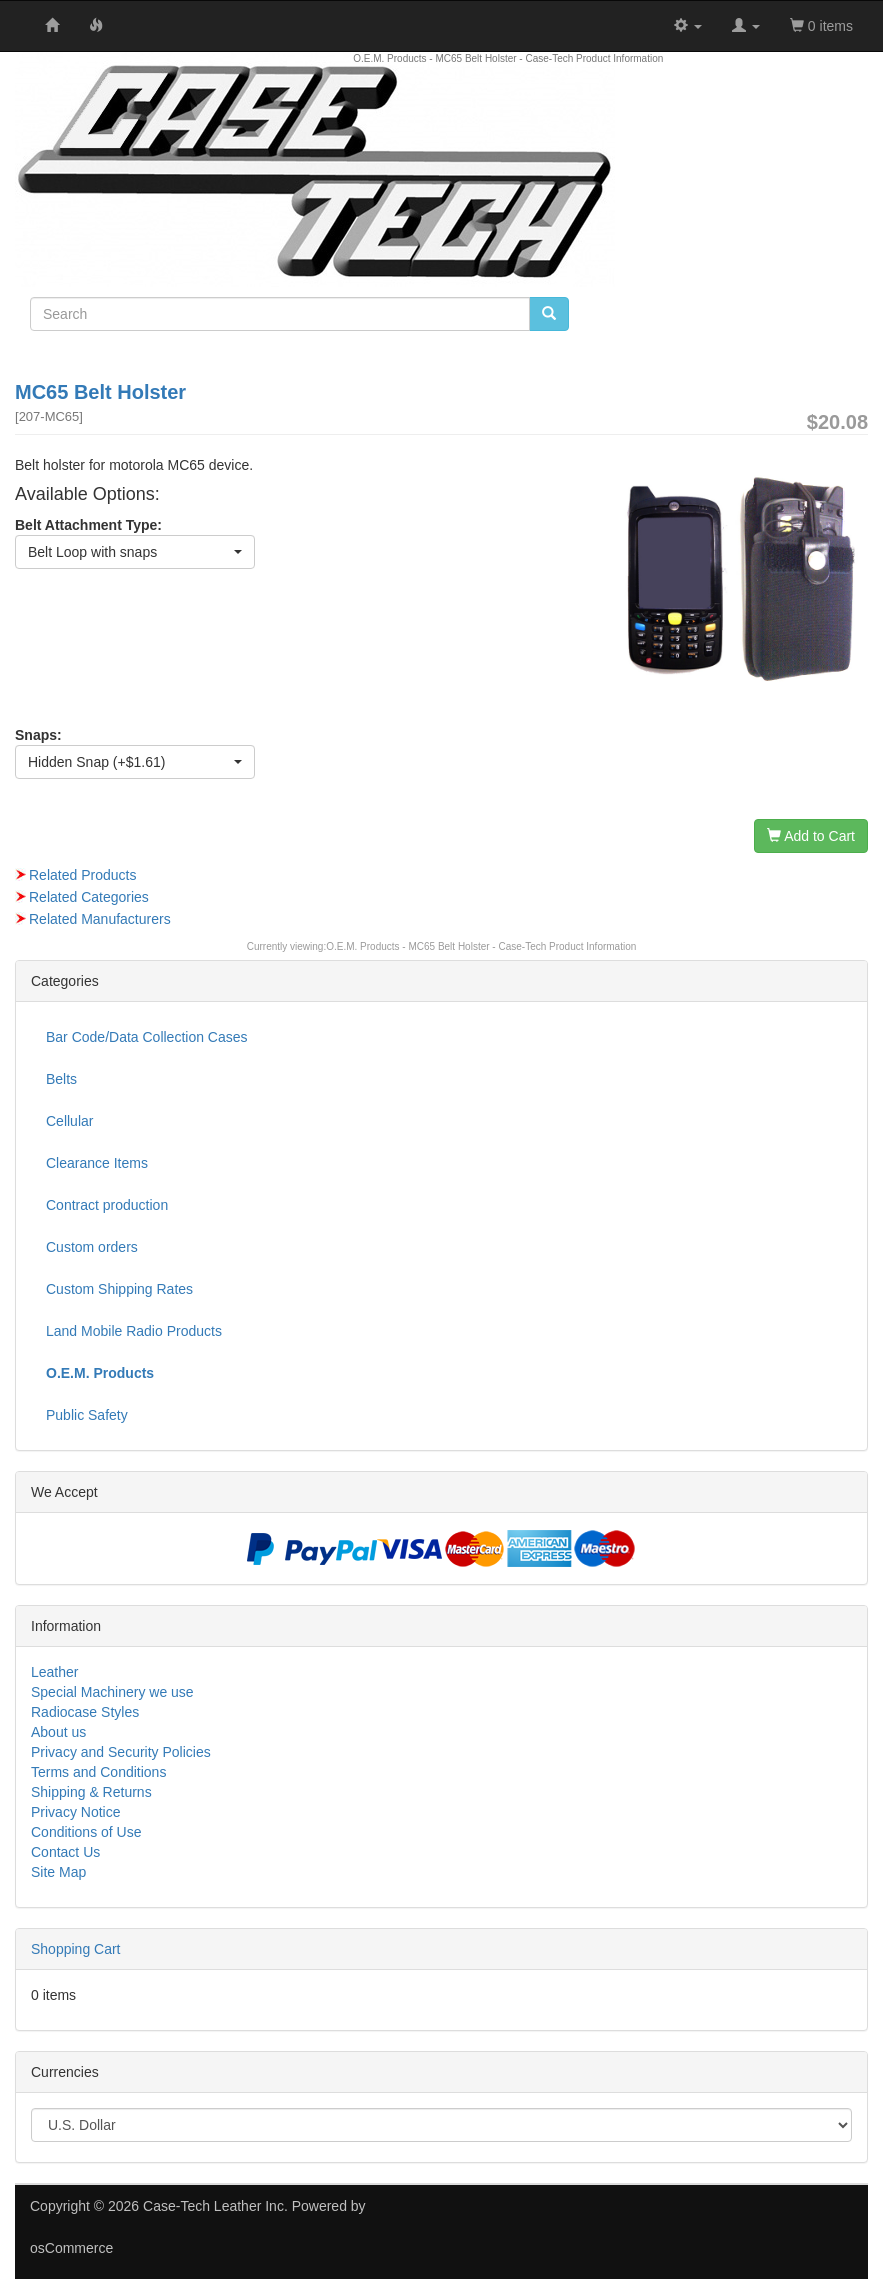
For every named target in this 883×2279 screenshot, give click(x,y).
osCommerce (71, 2248)
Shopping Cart (76, 1949)
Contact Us (65, 1852)
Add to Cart (811, 836)
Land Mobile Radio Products (134, 1331)
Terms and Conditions (98, 1772)
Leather (54, 1672)
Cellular (69, 1121)
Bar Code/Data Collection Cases (147, 1037)
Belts (61, 1079)
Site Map (58, 1872)
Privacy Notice (75, 1812)
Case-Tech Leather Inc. (215, 2206)
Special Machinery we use (112, 1692)
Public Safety (87, 1415)
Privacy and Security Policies (121, 1752)
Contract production (107, 1205)
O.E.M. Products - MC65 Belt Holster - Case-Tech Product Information (481, 946)
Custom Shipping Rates (119, 1289)
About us (58, 1732)
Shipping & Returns (91, 1792)
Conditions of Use (86, 1832)
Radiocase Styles (85, 1712)
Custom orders (92, 1247)
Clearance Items (97, 1163)
